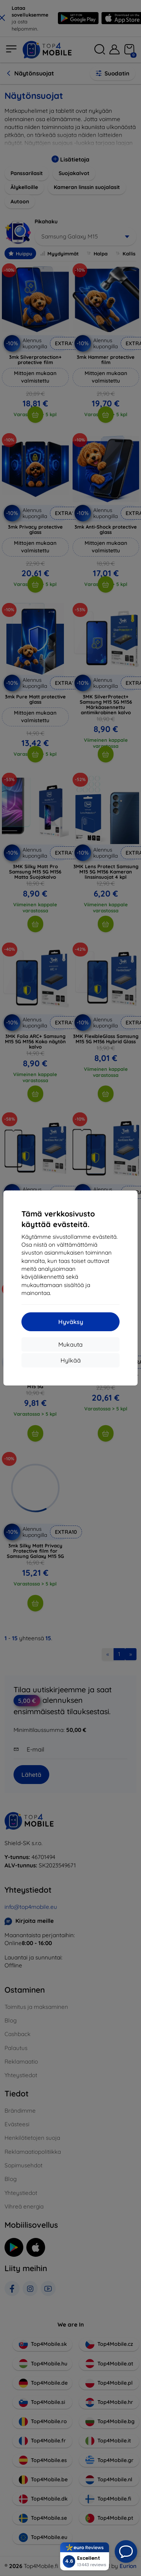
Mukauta (70, 1344)
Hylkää (71, 1360)
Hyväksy (70, 1322)
